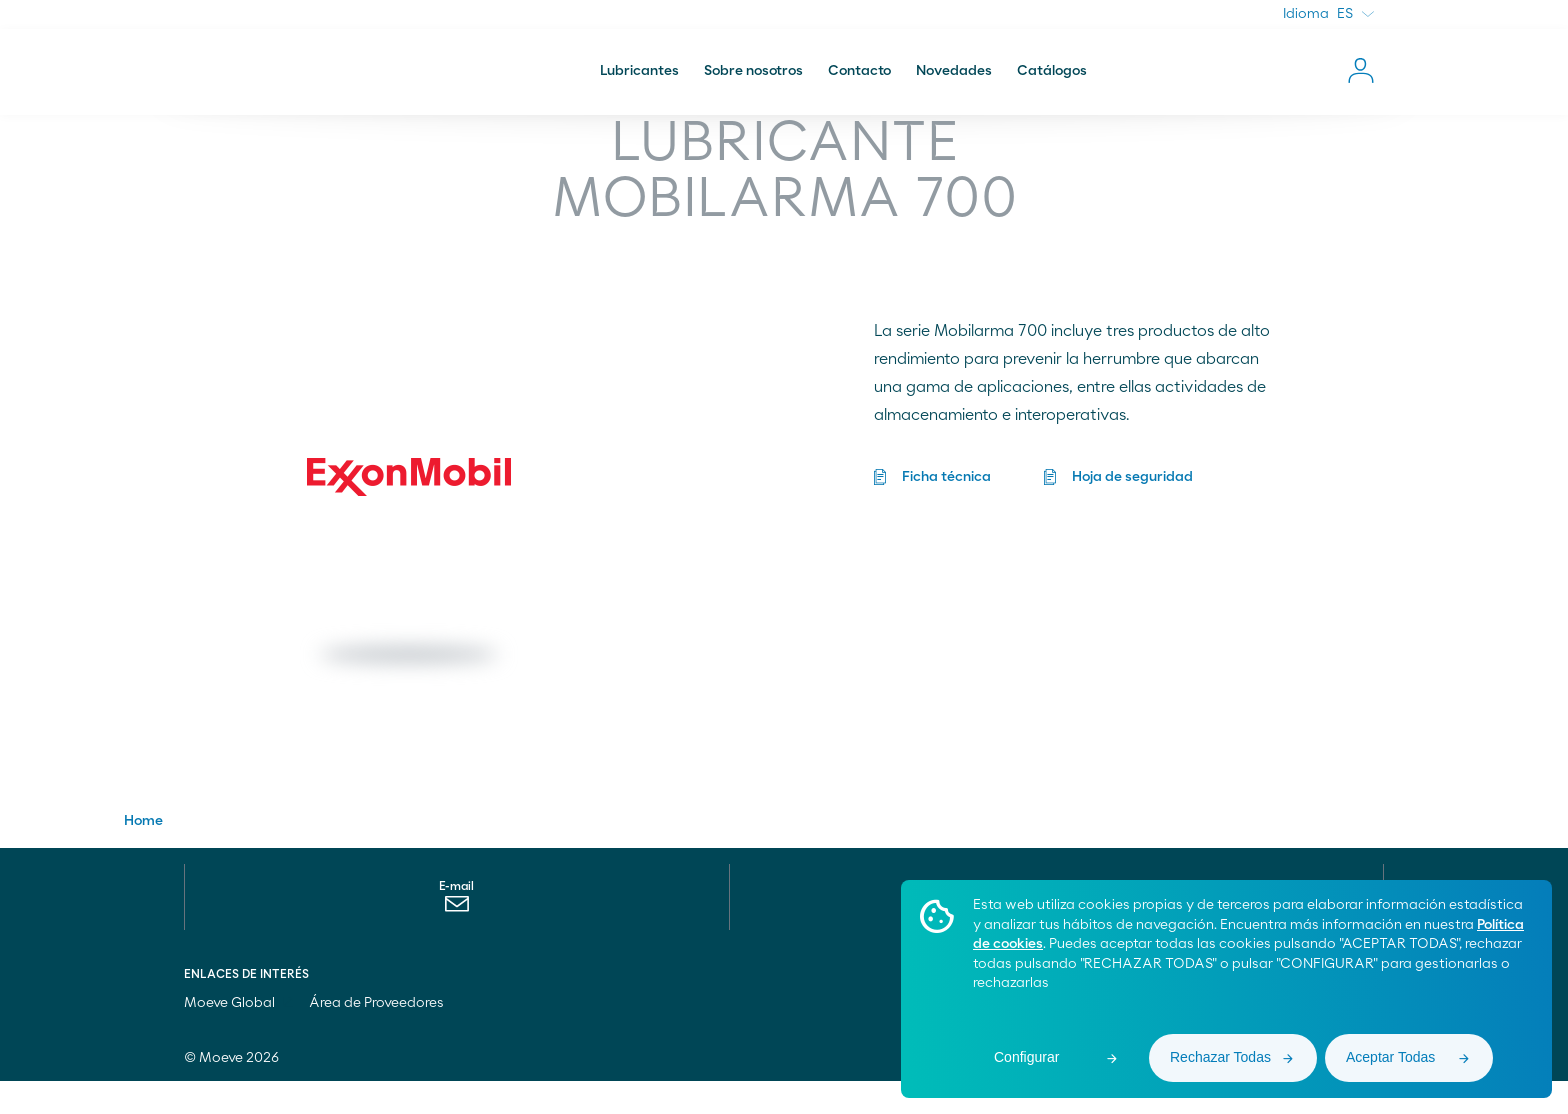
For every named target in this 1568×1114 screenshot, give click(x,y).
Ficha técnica (946, 490)
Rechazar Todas (1220, 1057)
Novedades (954, 84)
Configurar (1026, 1057)
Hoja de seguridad (1133, 490)
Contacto (859, 84)
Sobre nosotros (753, 84)
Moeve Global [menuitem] (238, 1036)
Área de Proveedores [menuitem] (376, 1036)
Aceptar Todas (1390, 1057)
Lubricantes (639, 84)
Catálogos (1052, 84)
